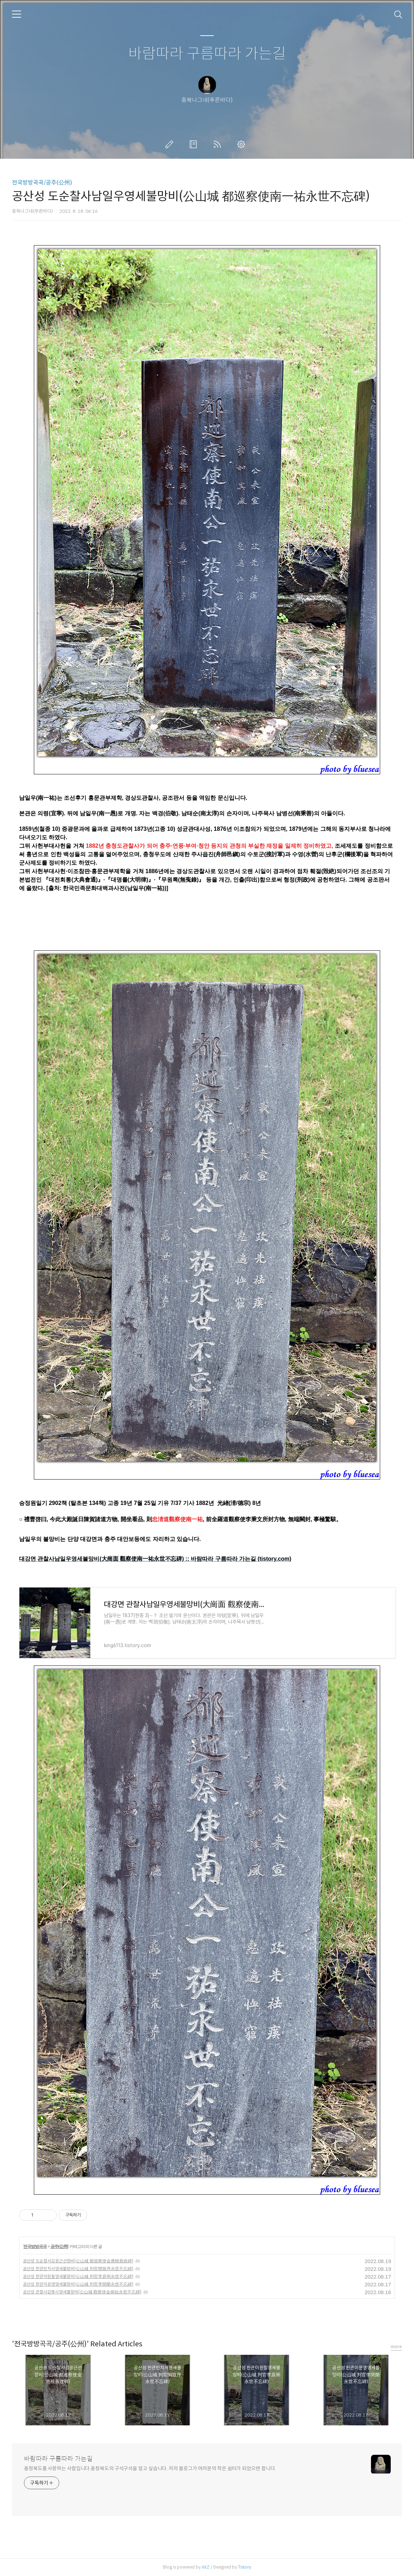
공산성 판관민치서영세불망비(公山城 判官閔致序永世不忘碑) (78, 2268)
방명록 (194, 144)
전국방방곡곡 (35, 2246)
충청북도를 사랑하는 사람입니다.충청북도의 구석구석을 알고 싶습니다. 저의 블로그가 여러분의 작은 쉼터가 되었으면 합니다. (150, 2468)
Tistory (244, 2567)
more (396, 2347)
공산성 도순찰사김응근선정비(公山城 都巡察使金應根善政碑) (78, 2260)
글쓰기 (170, 144)
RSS (218, 144)
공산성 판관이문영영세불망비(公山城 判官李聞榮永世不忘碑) (78, 2284)
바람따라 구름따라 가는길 (207, 53)
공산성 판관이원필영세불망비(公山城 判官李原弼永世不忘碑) (78, 2276)
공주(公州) (59, 2246)
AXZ (205, 2567)
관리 (242, 144)
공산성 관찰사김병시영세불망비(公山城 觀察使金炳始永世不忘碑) (82, 2291)
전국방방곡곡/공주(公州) (42, 182)
